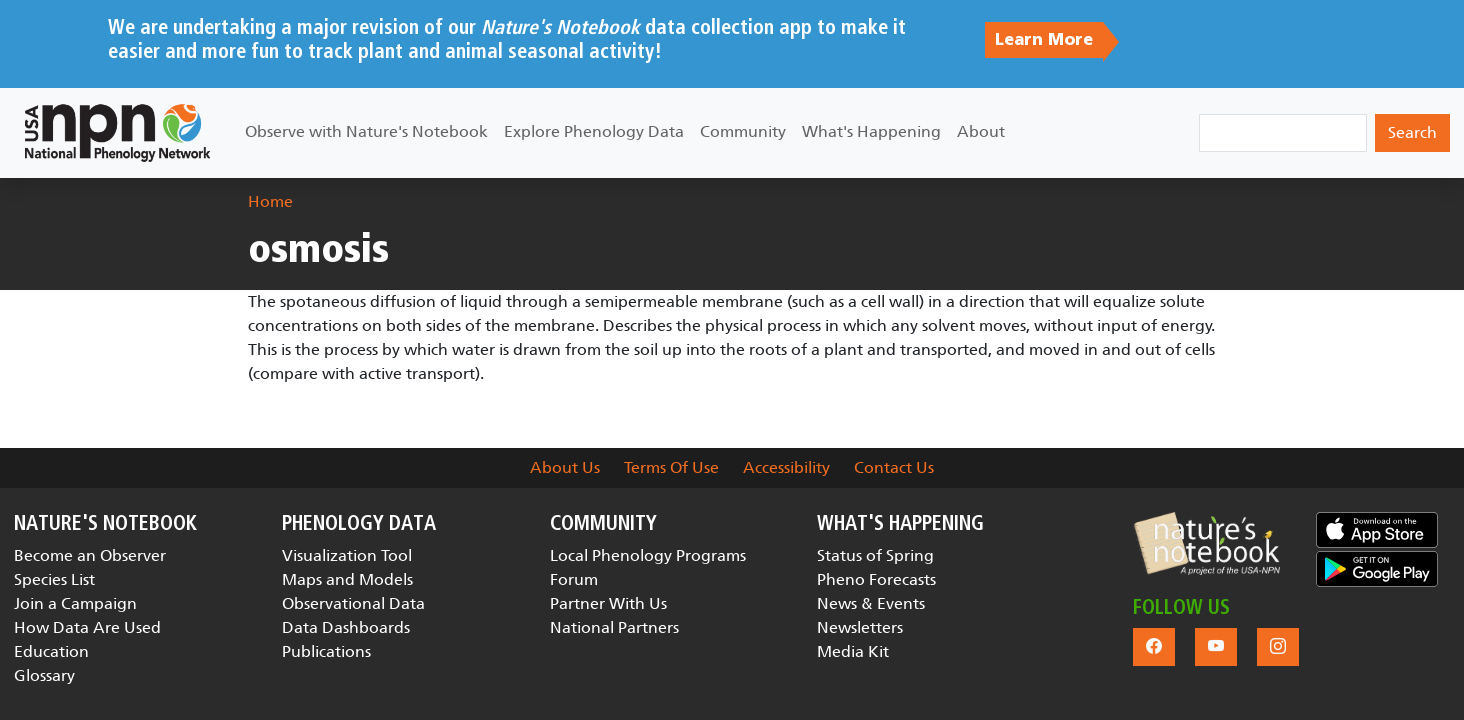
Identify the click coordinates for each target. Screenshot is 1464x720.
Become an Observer (90, 555)
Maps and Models (347, 579)
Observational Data (353, 603)
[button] (1206, 543)
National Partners (614, 627)
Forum (574, 579)
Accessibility (786, 467)
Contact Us (894, 467)
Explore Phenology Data (594, 131)
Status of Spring (875, 555)
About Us (565, 467)
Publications (326, 651)
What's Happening (871, 131)
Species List (54, 579)
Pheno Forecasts (876, 579)
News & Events (871, 603)
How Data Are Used (87, 627)
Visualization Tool (347, 555)
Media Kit (853, 651)
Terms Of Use (671, 467)
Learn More (1044, 40)
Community (743, 131)
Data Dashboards (346, 627)
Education (51, 651)
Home (270, 201)
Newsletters (860, 627)
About (981, 131)
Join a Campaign (75, 603)
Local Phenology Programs (648, 555)
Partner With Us (608, 603)
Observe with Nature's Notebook (366, 131)
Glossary (44, 675)
